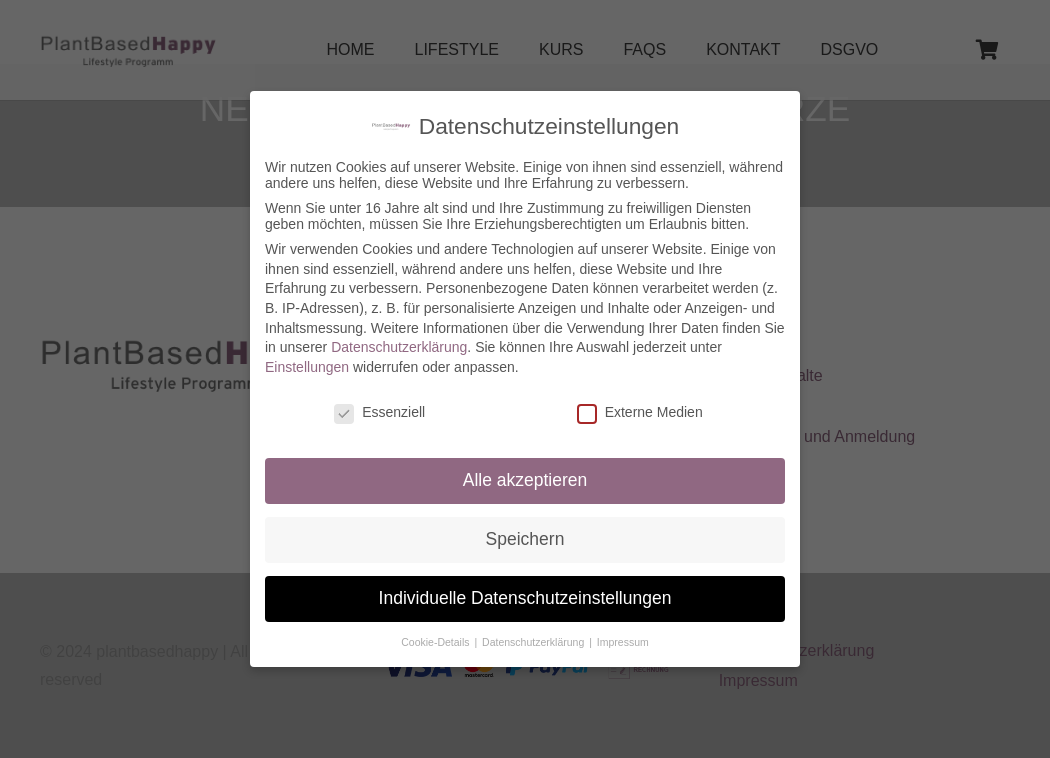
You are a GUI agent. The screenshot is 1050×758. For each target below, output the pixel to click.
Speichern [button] (525, 530)
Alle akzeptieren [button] (525, 471)
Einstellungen (307, 357)
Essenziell (379, 402)
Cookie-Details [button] (436, 633)
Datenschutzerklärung (399, 338)
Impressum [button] (623, 633)
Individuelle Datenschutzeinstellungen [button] (525, 589)
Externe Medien (640, 402)
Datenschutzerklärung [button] (534, 633)
